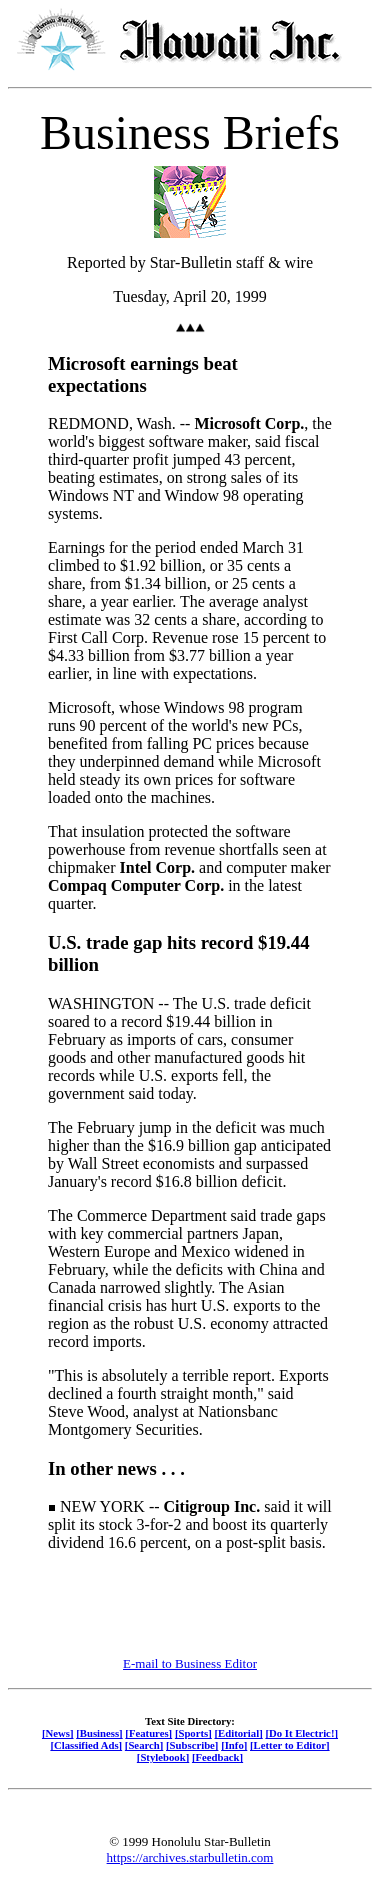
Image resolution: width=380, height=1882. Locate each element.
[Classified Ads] (86, 1745)
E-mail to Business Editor (190, 1663)
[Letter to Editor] (290, 1745)
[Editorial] (238, 1733)
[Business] (99, 1733)
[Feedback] (217, 1757)
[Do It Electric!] (301, 1733)
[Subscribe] (192, 1745)
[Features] (148, 1733)
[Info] (234, 1745)
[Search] (144, 1745)
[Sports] (193, 1733)
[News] (58, 1733)
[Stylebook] (163, 1757)
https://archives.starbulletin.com (190, 1857)
